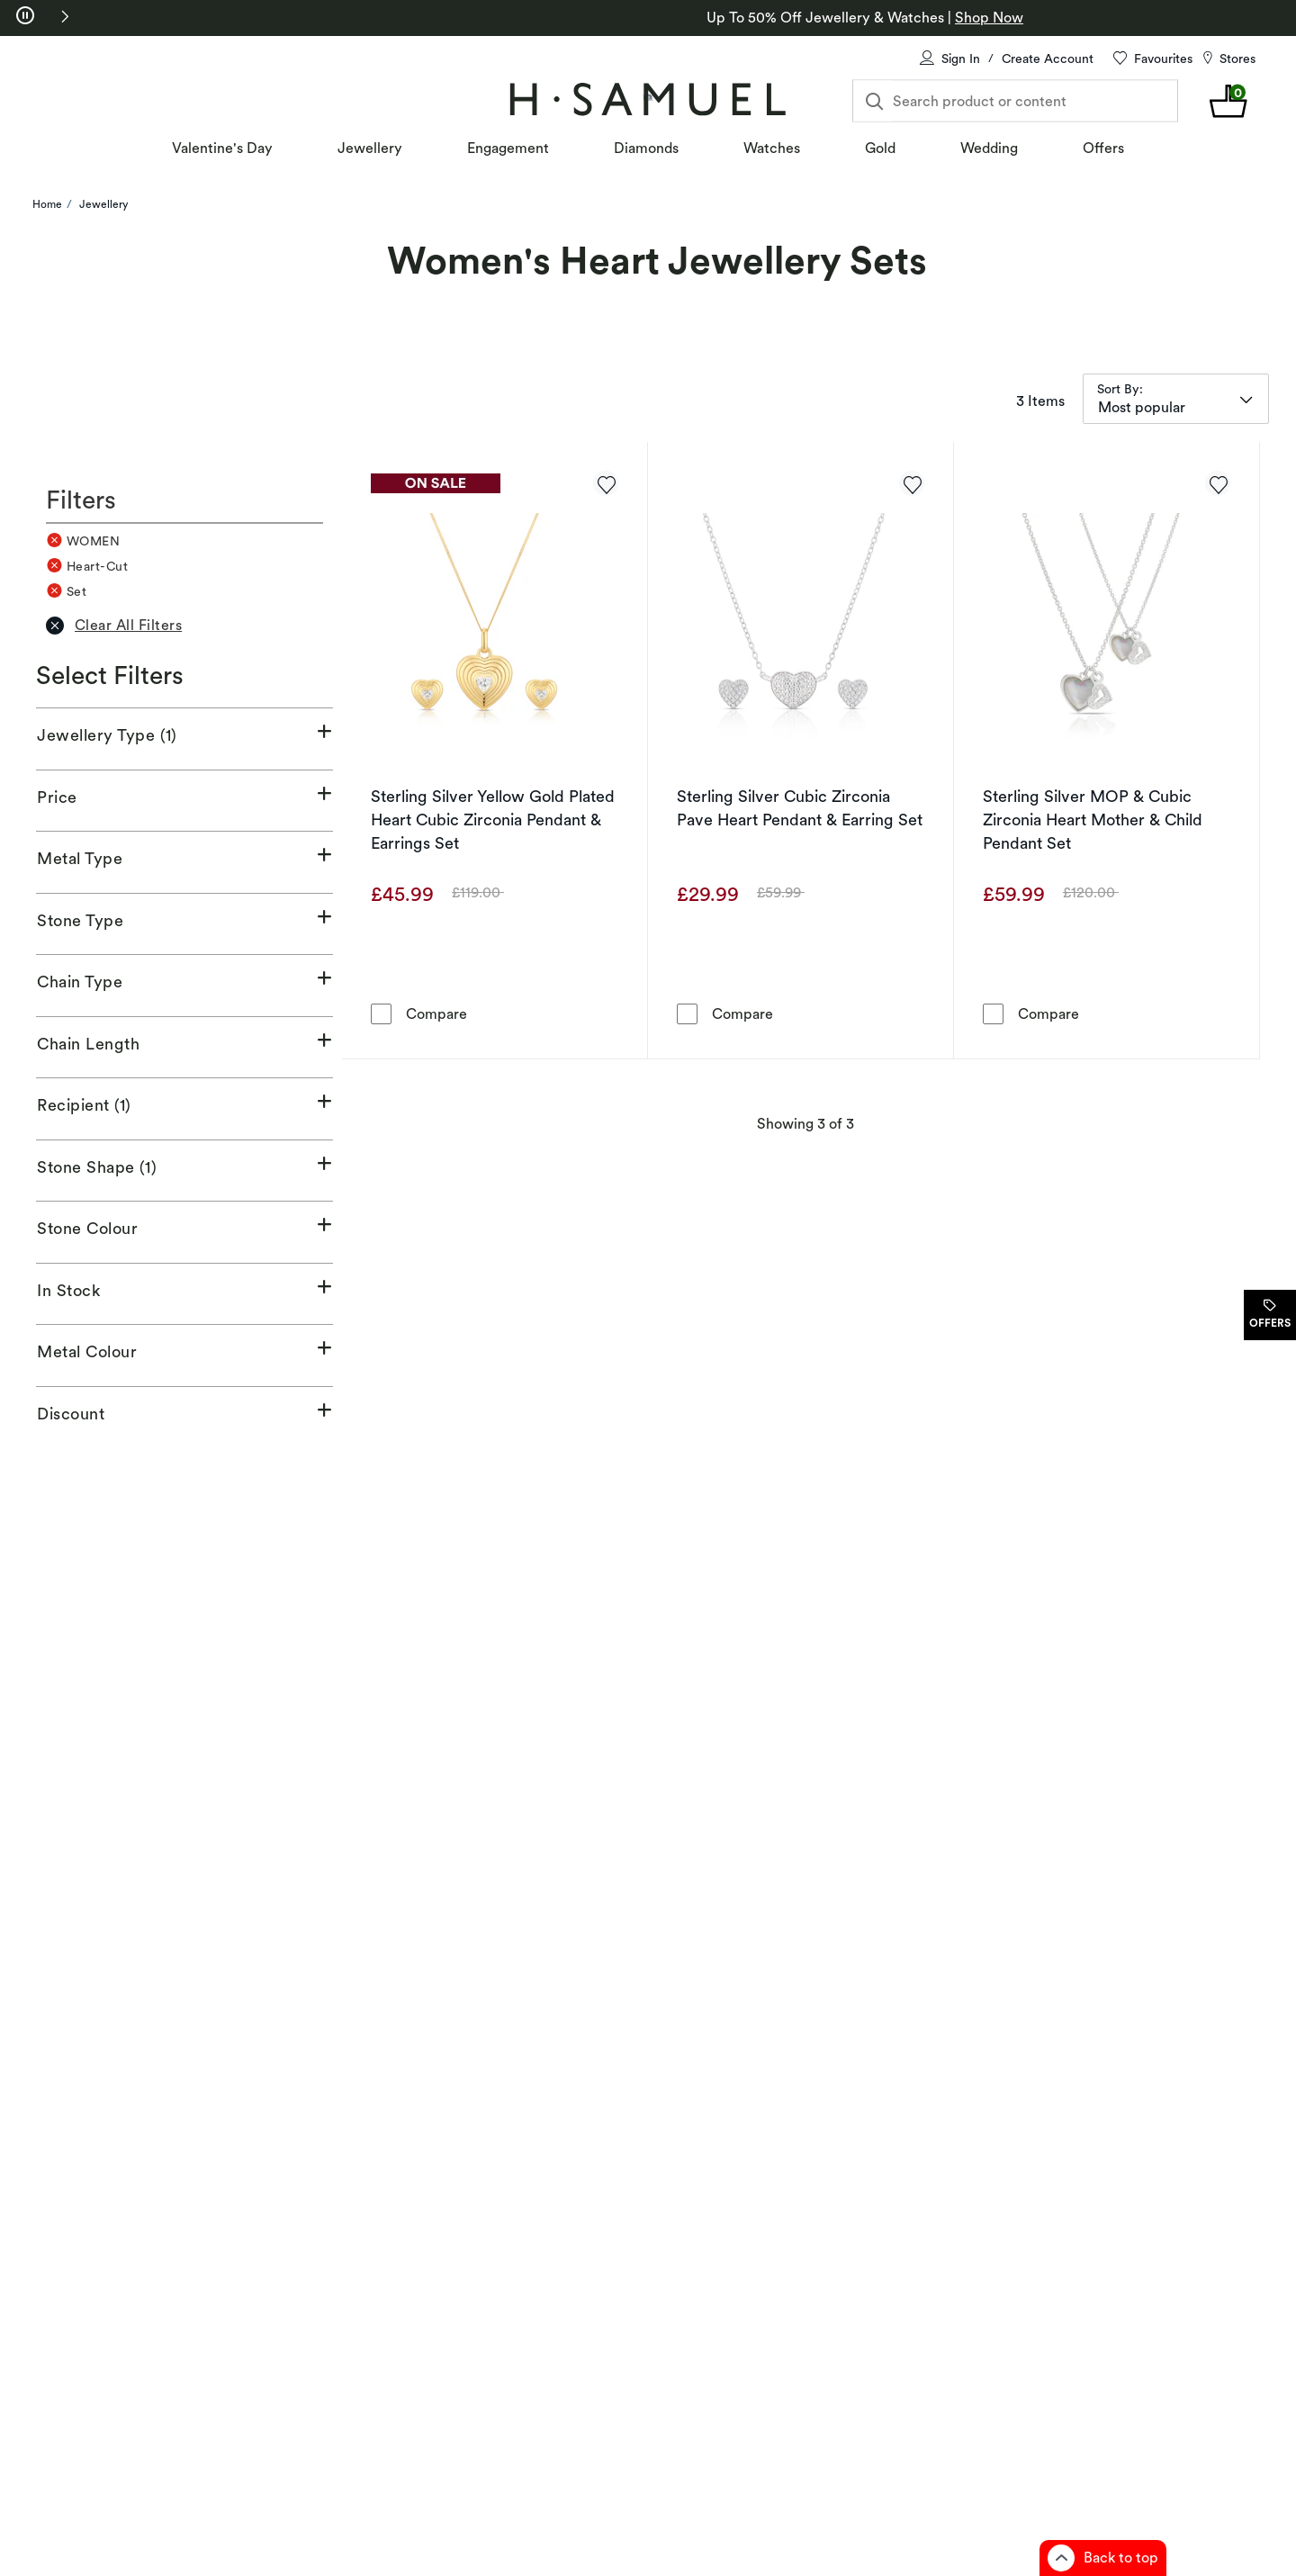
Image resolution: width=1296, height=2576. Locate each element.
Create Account (1048, 58)
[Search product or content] (1015, 101)
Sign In (960, 58)
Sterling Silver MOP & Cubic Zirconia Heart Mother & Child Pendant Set (1092, 819)
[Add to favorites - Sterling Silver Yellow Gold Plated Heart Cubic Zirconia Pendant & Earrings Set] (605, 483)
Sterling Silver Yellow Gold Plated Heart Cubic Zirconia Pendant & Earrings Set (493, 819)
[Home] (647, 99)
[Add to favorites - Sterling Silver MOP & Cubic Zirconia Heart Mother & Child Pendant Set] (1217, 483)
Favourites (1163, 58)
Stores (1238, 58)
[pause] (25, 16)
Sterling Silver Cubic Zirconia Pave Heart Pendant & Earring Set (799, 808)
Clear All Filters (114, 626)
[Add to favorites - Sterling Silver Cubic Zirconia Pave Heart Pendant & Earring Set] (911, 483)
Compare (436, 1013)
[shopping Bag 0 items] (1229, 101)
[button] (65, 16)
